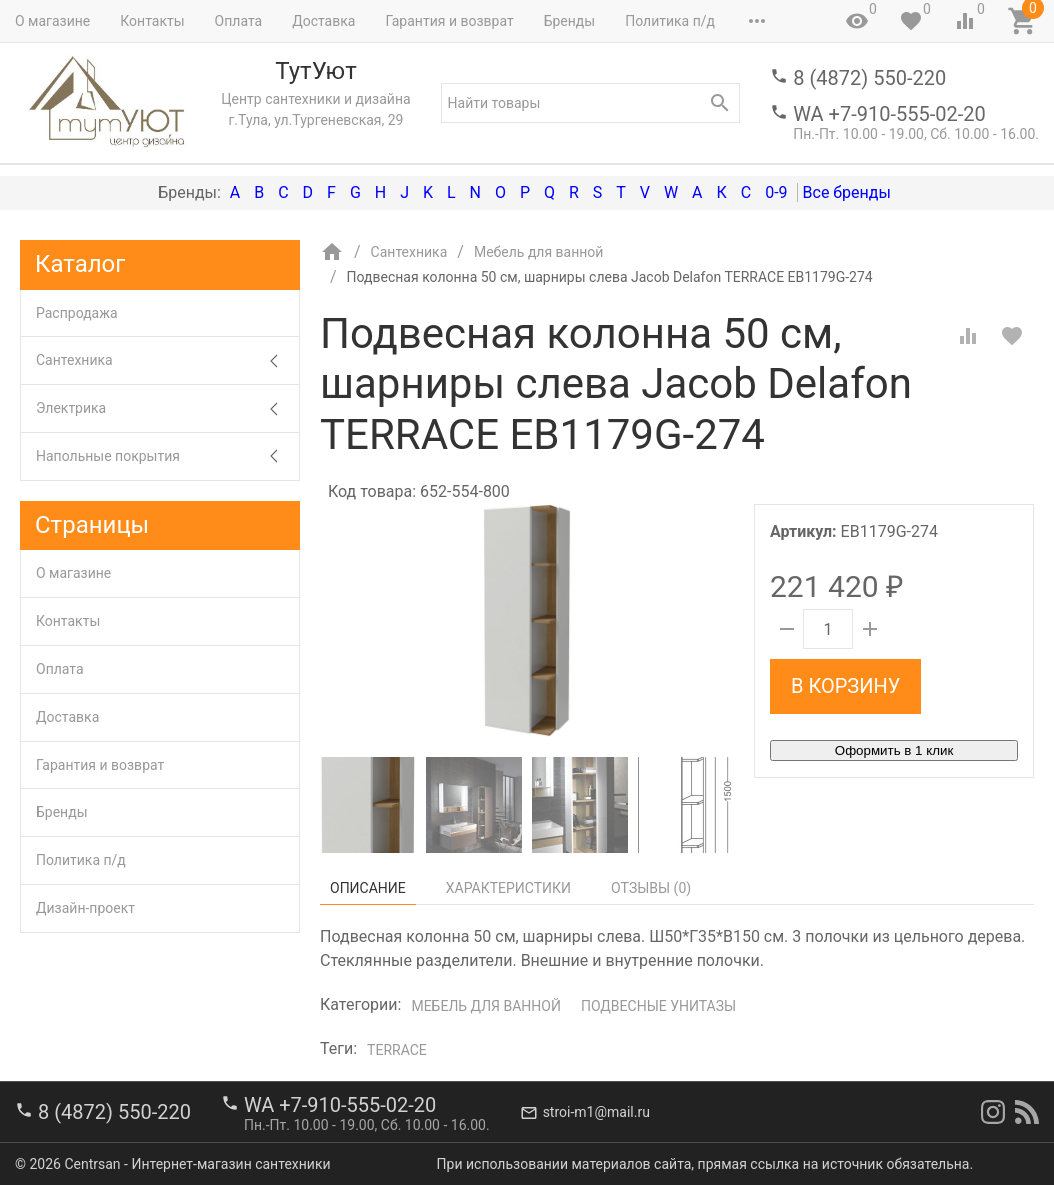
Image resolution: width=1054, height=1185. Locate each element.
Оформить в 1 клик (894, 750)
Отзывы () (651, 888)
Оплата (239, 21)
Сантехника (167, 360)
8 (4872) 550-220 (869, 78)
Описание (368, 888)
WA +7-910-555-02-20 (889, 114)
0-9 (776, 192)
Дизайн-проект (85, 908)
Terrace (397, 1050)
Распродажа (77, 313)
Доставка (323, 21)
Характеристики (508, 888)
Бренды (570, 21)
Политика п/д (670, 21)
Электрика (167, 408)
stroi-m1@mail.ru (596, 1112)
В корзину (845, 686)
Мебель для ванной (486, 1006)
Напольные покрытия (167, 456)
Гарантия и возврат (449, 21)
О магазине (52, 21)
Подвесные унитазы (658, 1006)
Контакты (152, 21)
